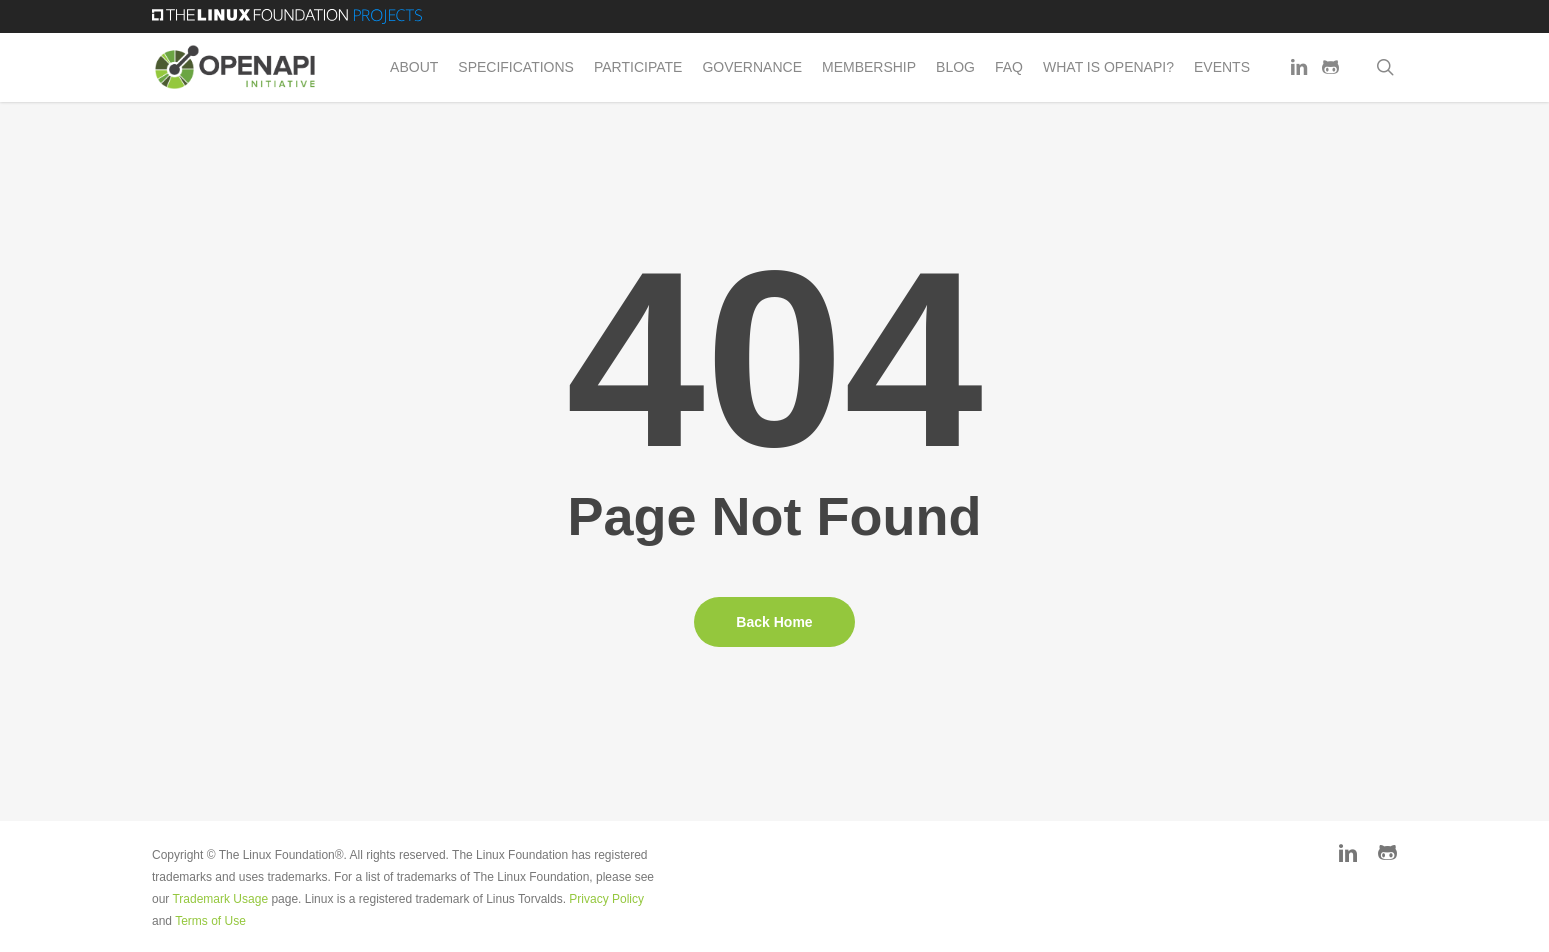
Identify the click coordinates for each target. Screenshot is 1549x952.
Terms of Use (210, 921)
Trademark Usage (220, 899)
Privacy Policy (606, 899)
